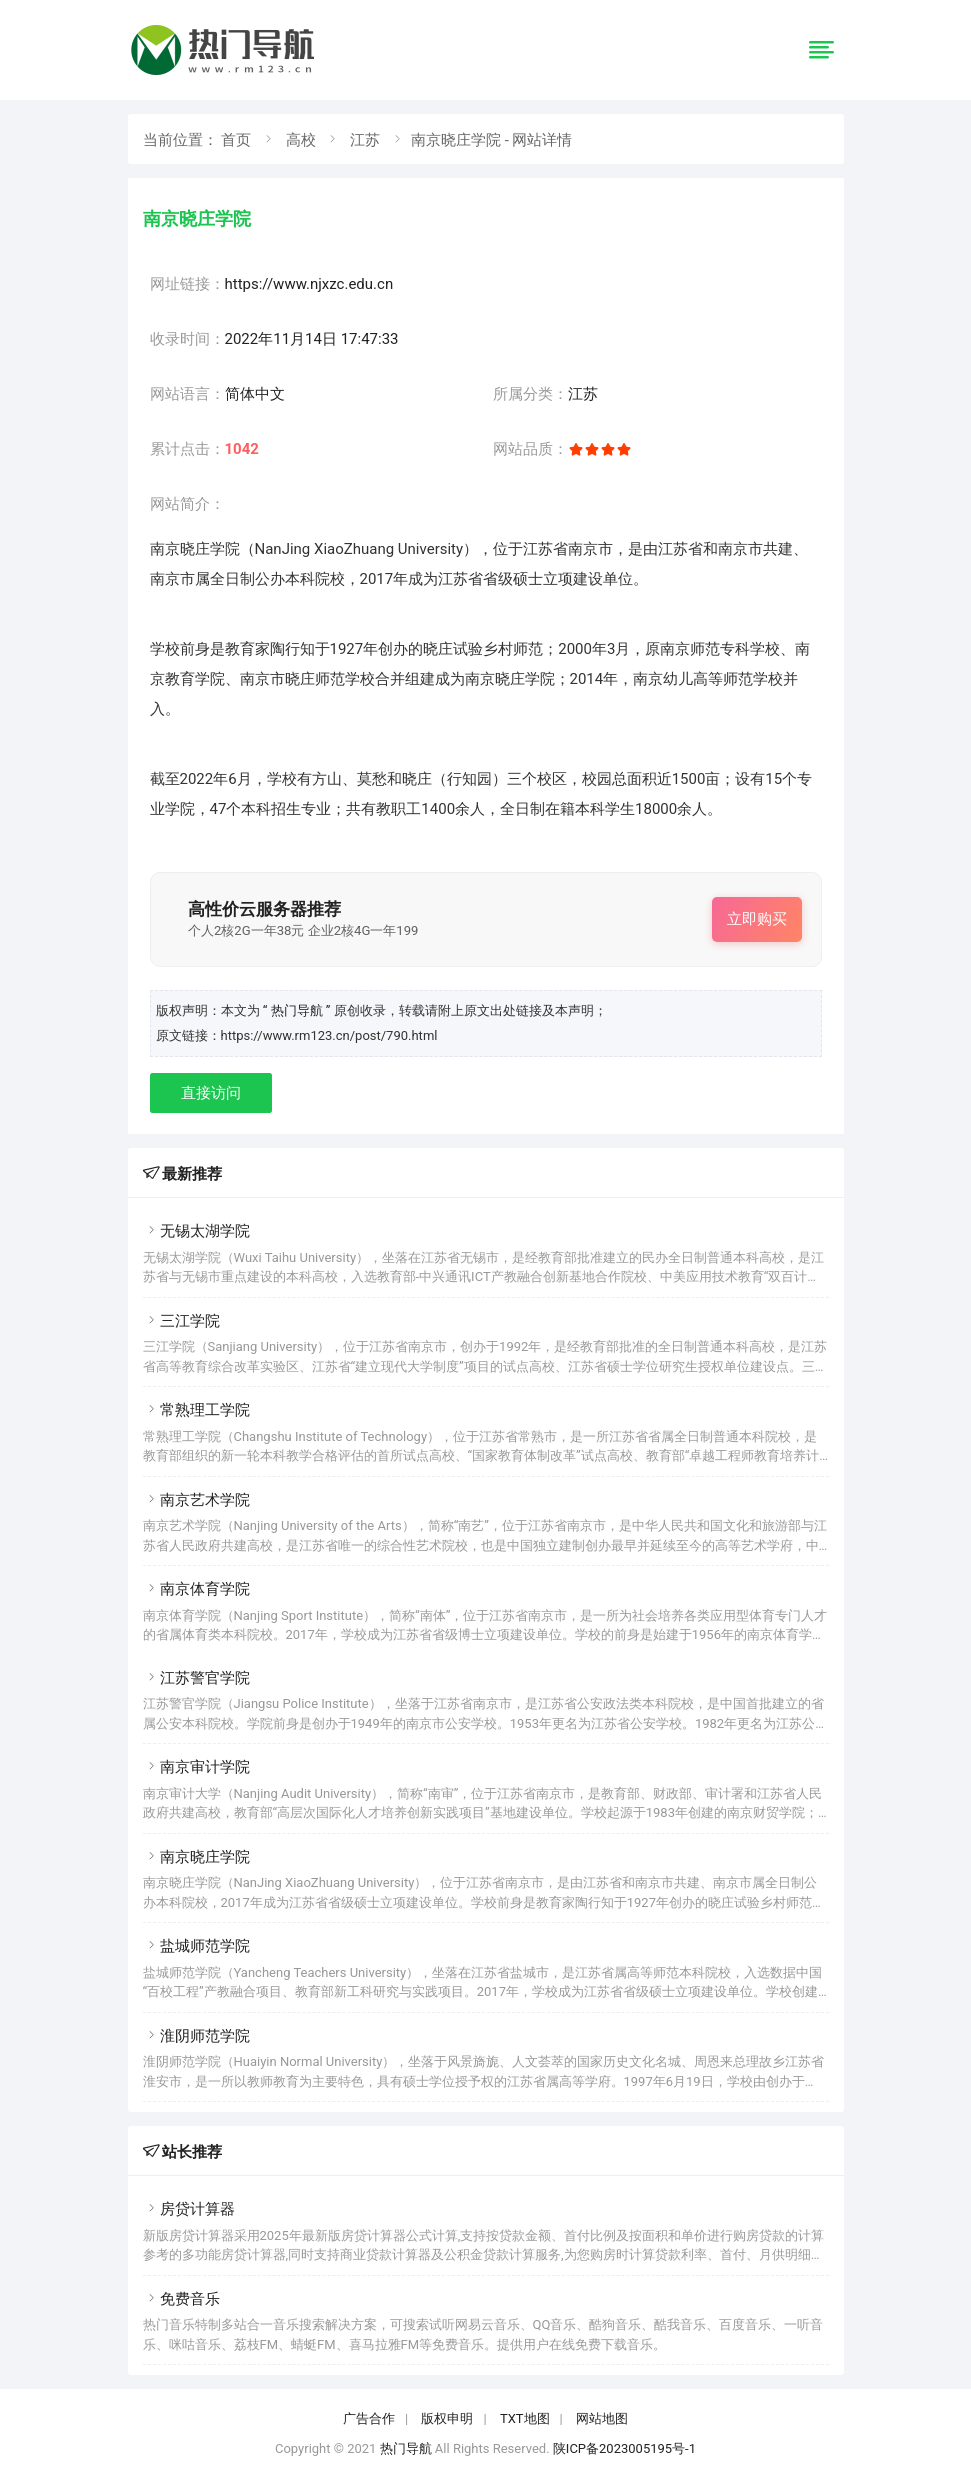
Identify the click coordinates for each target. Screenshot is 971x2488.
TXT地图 (525, 2418)
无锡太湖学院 (196, 1231)
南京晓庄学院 (196, 1857)
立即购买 (757, 919)
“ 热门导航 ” (298, 1010)
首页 (236, 140)
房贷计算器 (189, 2209)
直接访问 (211, 1093)
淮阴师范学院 (196, 2036)
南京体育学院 (196, 1589)
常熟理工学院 (196, 1410)
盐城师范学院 (196, 1946)
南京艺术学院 (196, 1500)
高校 (301, 140)
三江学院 (181, 1321)
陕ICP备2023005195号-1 (624, 2448)
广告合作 (369, 2418)
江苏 (365, 140)
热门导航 (406, 2448)
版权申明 (447, 2418)
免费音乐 (181, 2299)
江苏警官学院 (196, 1678)
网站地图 (602, 2418)
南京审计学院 (196, 1767)
